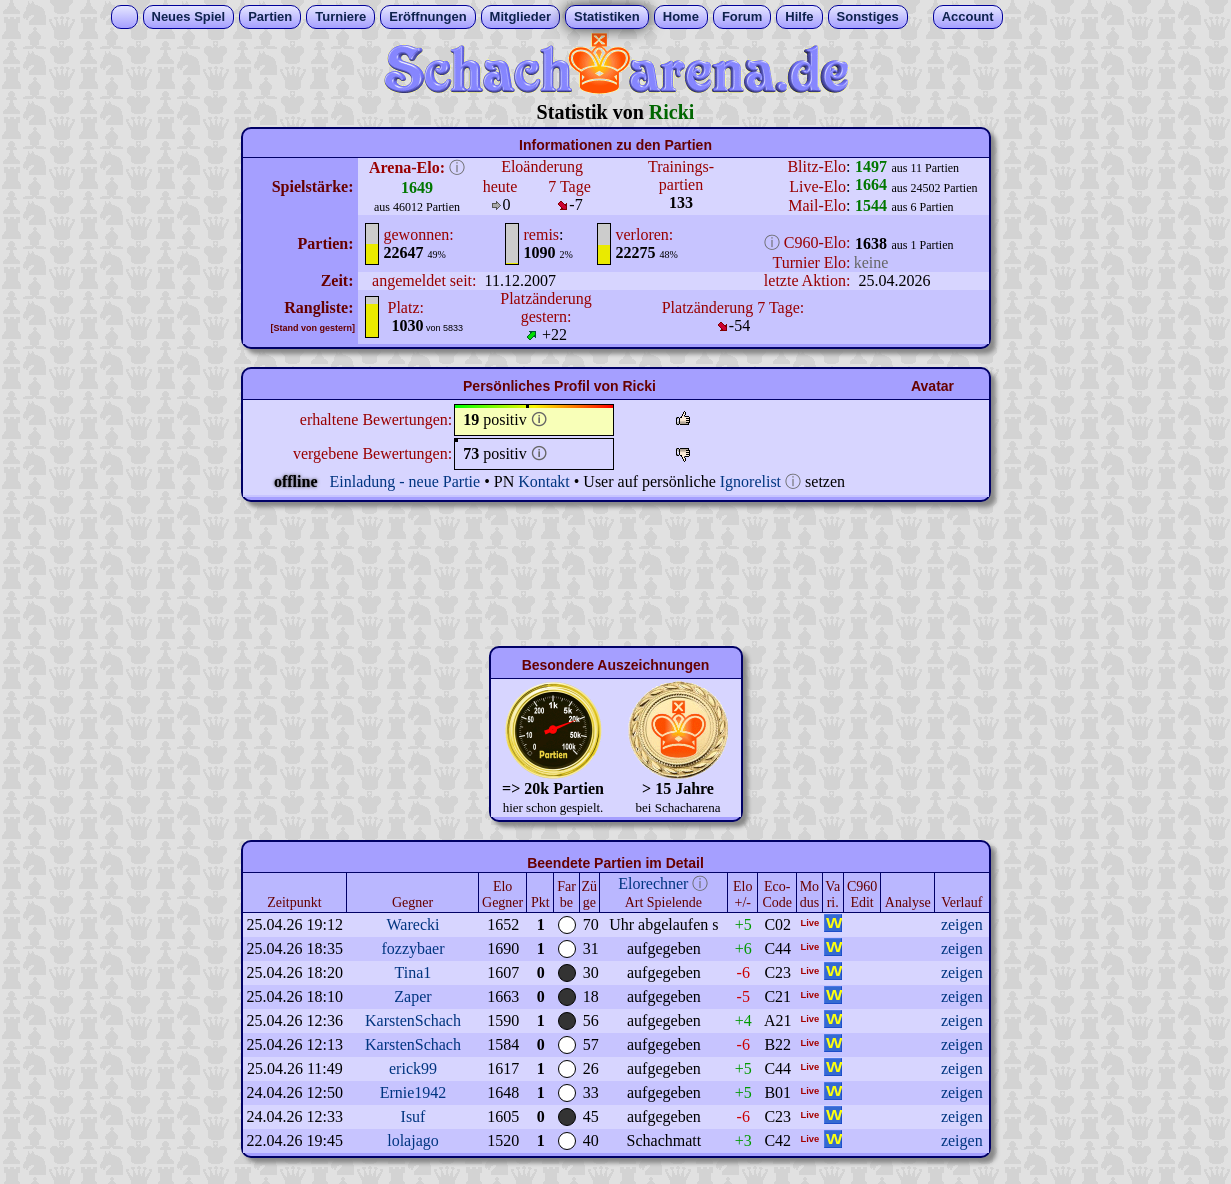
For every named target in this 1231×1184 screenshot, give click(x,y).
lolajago (413, 1140)
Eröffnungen (427, 16)
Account (968, 16)
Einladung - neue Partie (405, 481)
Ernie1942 (413, 1092)
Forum (742, 16)
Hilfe (799, 16)
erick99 (413, 1068)
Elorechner (653, 883)
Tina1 (413, 972)
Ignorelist (750, 481)
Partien (270, 16)
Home (681, 16)
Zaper (412, 996)
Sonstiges (868, 16)
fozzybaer (412, 948)
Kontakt (544, 481)
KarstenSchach (413, 1020)
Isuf (413, 1116)
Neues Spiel (189, 16)
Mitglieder (520, 16)
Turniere (340, 16)
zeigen (962, 924)
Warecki (413, 924)
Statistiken (607, 16)
